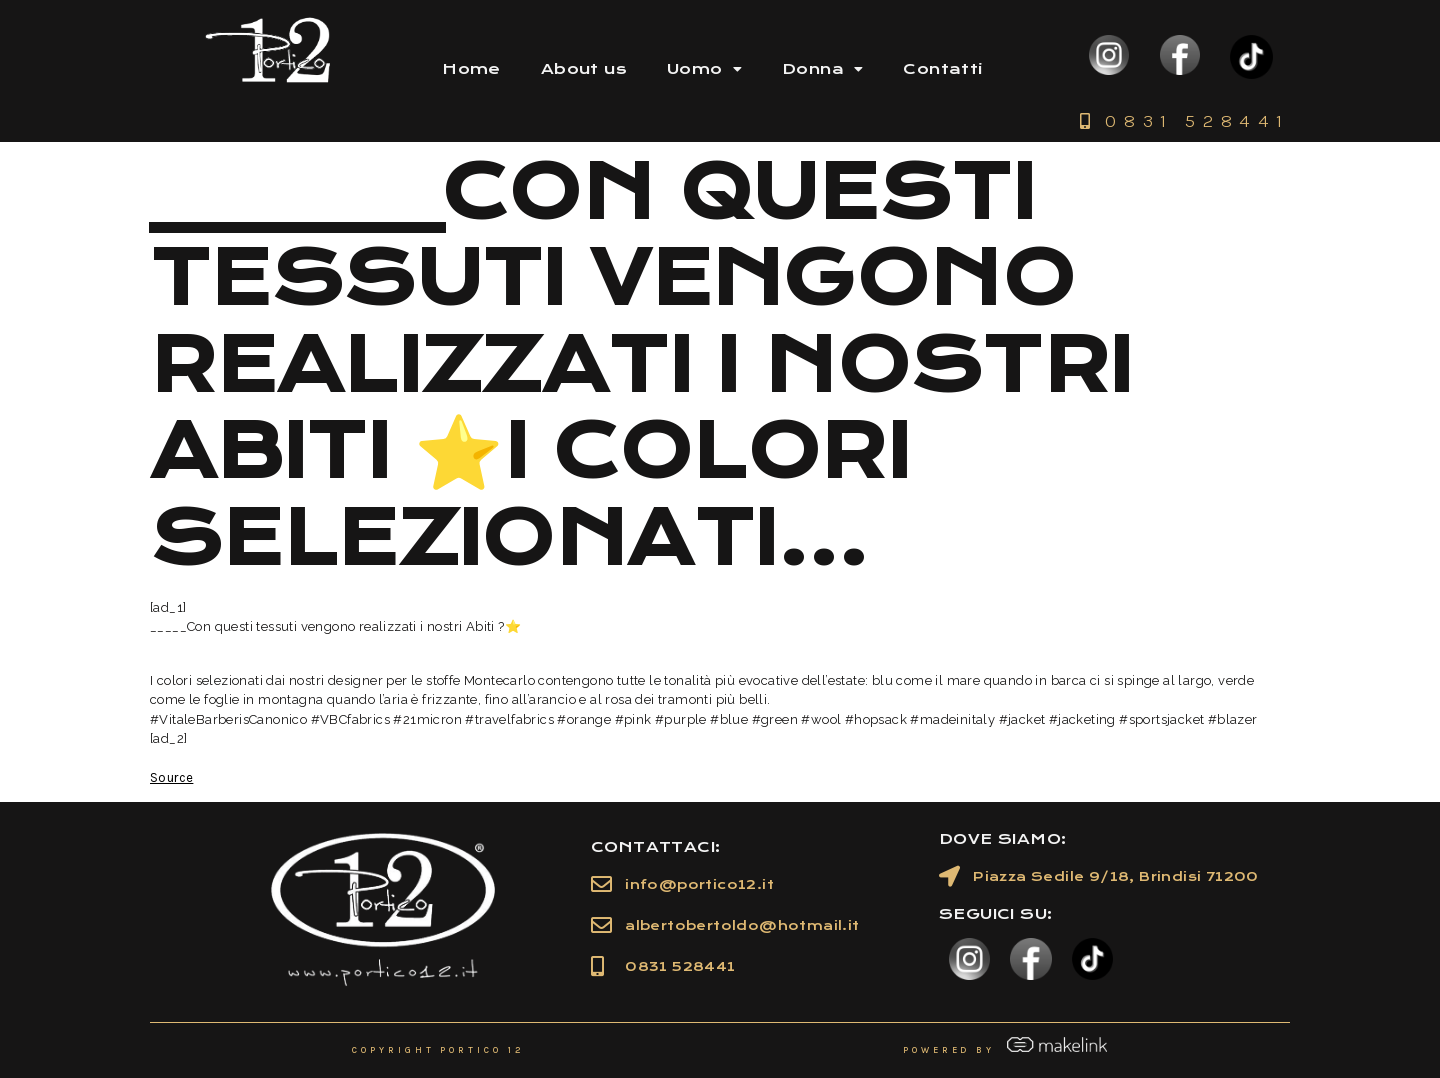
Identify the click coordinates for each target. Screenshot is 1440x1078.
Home (471, 69)
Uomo (704, 69)
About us (584, 69)
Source (171, 777)
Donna (822, 69)
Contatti (942, 69)
